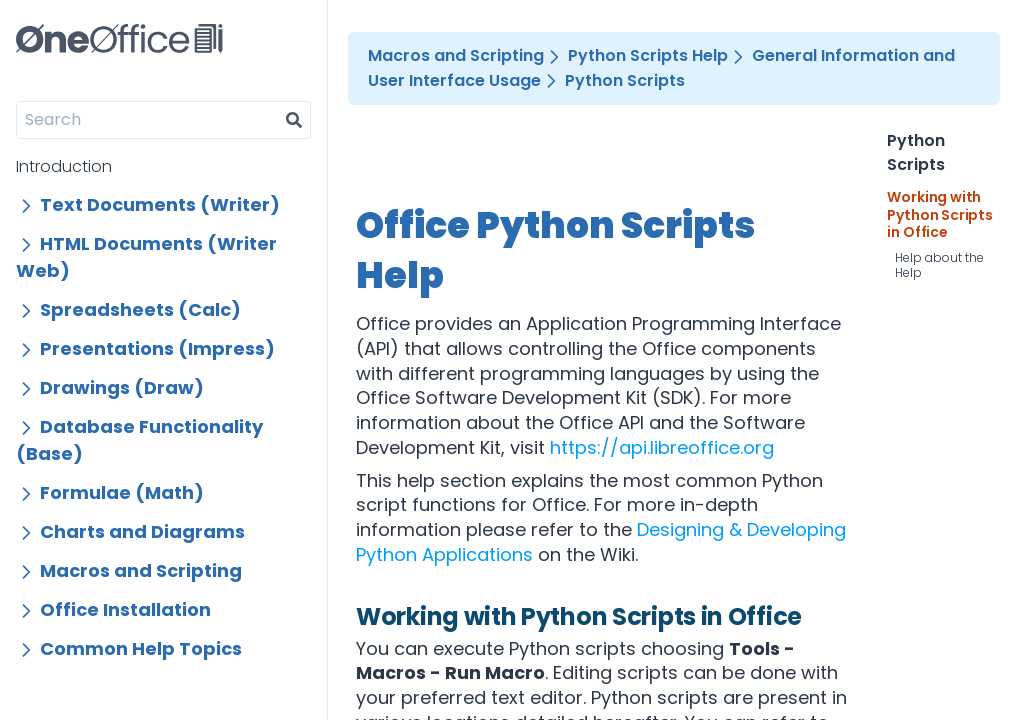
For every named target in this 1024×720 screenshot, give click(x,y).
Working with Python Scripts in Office (940, 215)
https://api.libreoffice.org (662, 447)
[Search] (147, 120)
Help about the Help (939, 265)
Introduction (64, 166)
